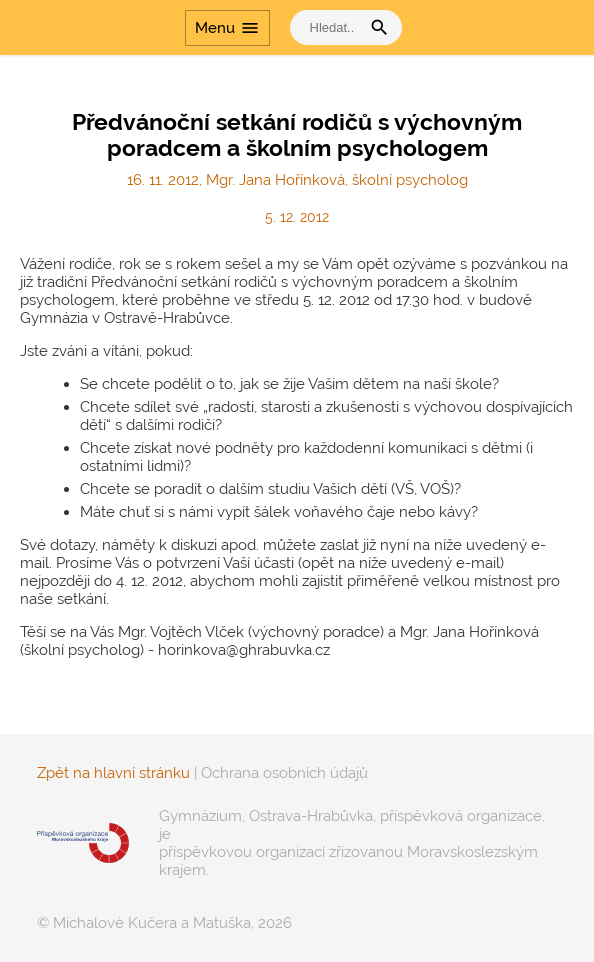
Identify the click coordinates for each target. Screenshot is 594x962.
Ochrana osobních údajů (284, 773)
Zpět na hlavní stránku (113, 773)
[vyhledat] (330, 27)
